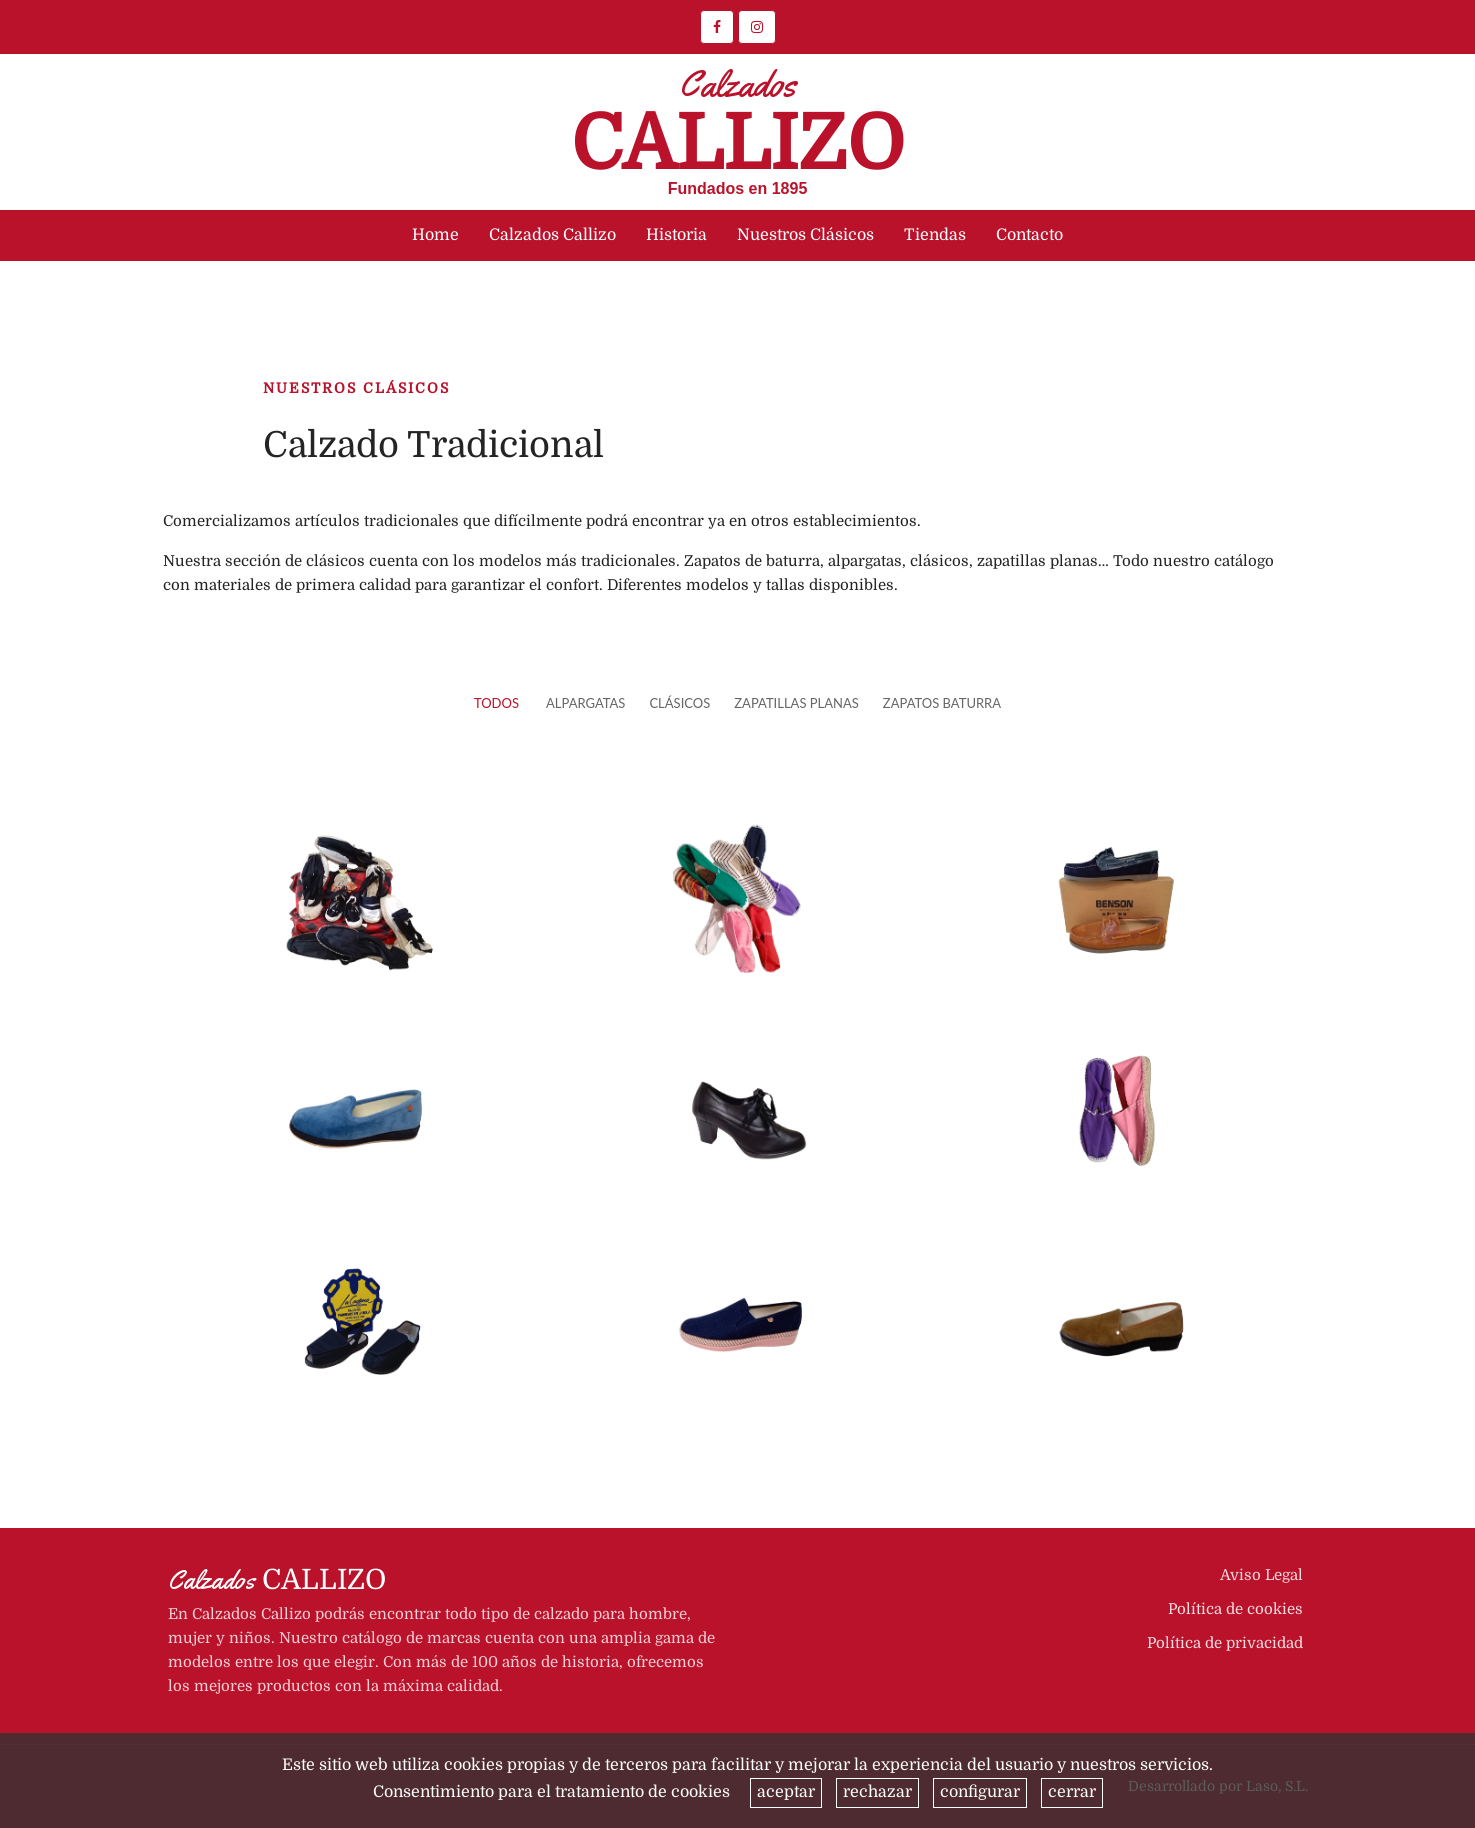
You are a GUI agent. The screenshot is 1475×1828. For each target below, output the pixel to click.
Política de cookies (1235, 1609)
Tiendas (935, 235)
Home (435, 235)
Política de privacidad (1225, 1643)
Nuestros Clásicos (805, 235)
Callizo (737, 129)
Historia (676, 235)
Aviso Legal (1261, 1575)
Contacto (1029, 235)
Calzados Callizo (552, 235)
